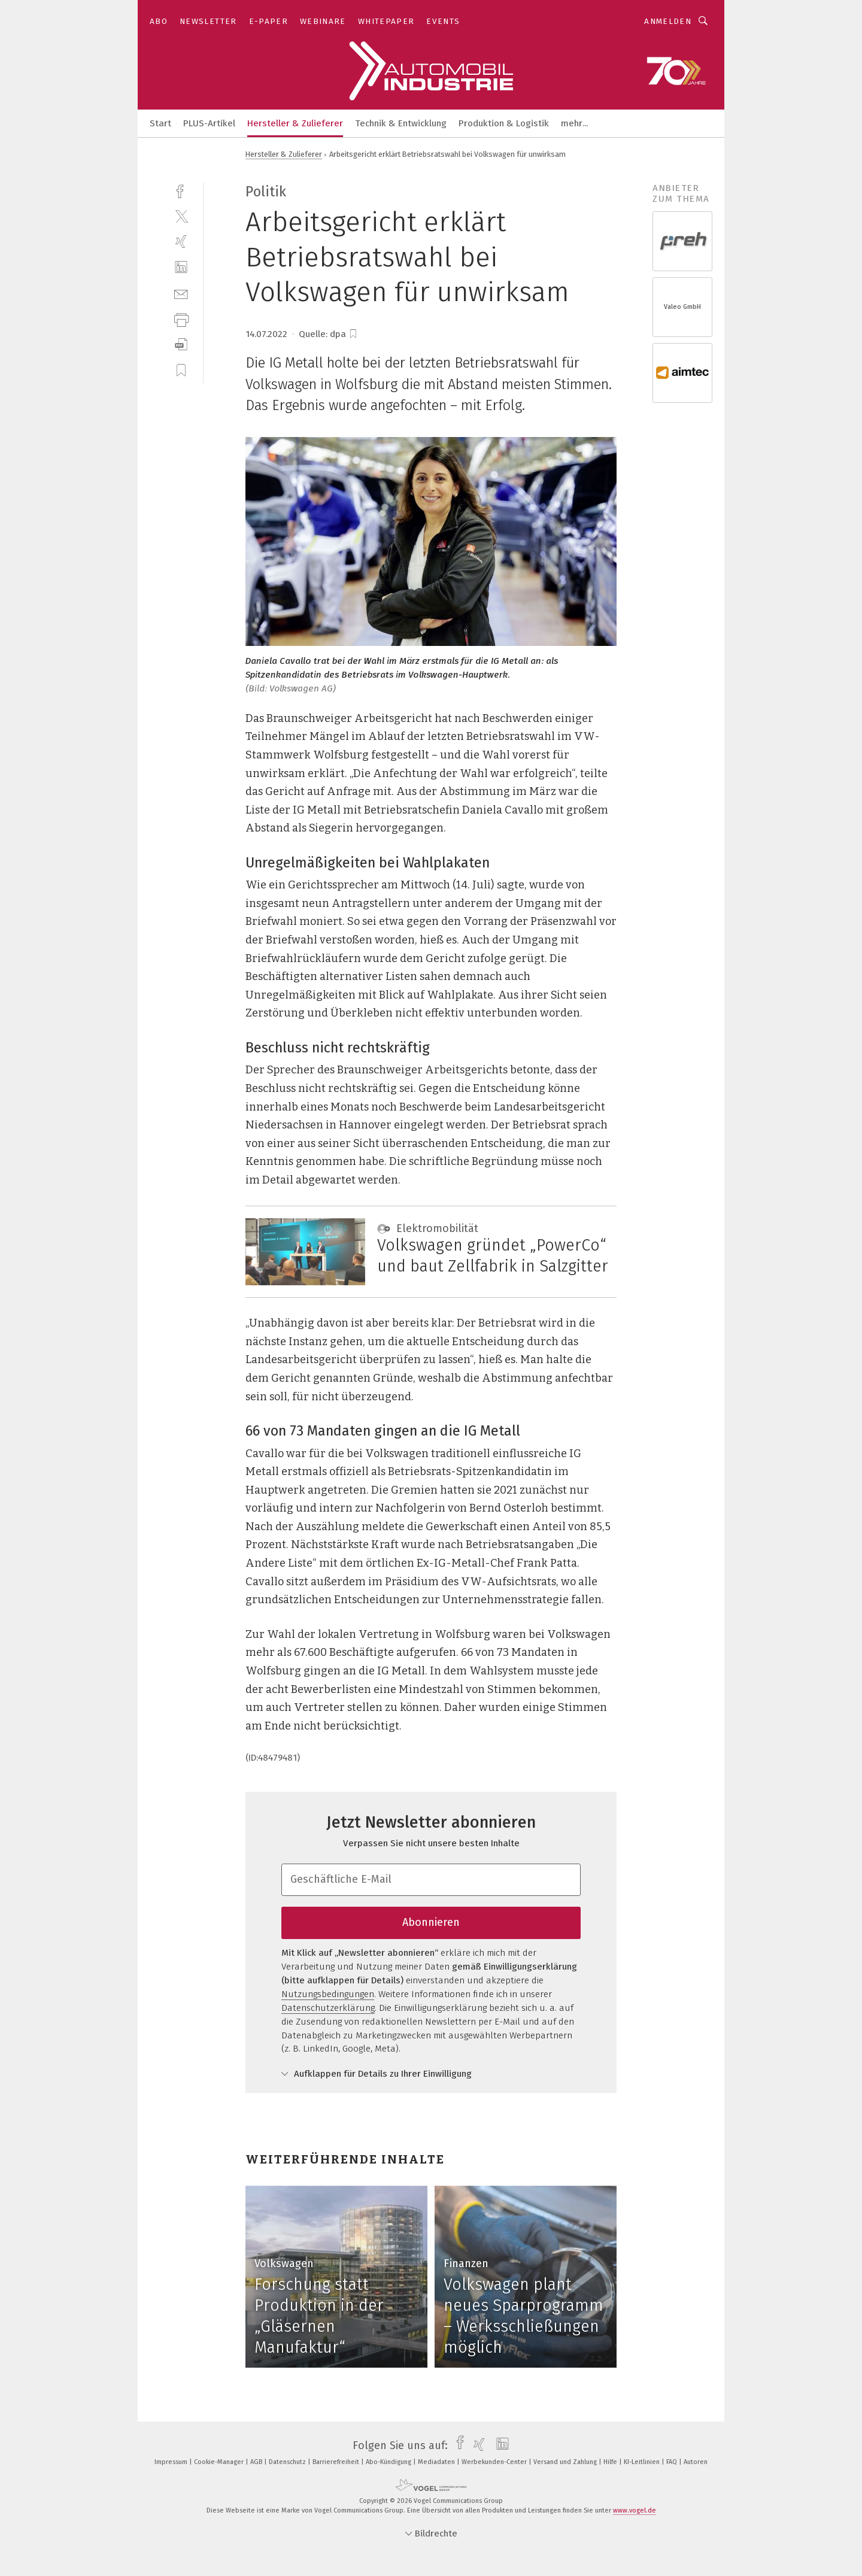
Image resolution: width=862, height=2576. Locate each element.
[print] (181, 318)
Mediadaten (437, 2462)
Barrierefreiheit (336, 2462)
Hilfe (611, 2462)
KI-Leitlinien (642, 2462)
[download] (181, 344)
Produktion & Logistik (504, 123)
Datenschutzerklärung (328, 2007)
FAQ (672, 2462)
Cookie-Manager (219, 2462)
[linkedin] (181, 267)
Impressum (171, 2462)
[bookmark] (353, 334)
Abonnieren (431, 1922)
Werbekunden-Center (495, 2462)
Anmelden (667, 21)
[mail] (181, 293)
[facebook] (181, 190)
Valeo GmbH (682, 307)
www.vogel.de (634, 2510)
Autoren (696, 2462)
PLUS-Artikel (209, 123)
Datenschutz (288, 2462)
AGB (257, 2462)
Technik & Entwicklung (401, 123)
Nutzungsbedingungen (327, 1994)
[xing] (181, 241)
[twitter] (181, 215)
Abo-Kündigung (389, 2462)
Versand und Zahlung (566, 2462)
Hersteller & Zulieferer (295, 123)
